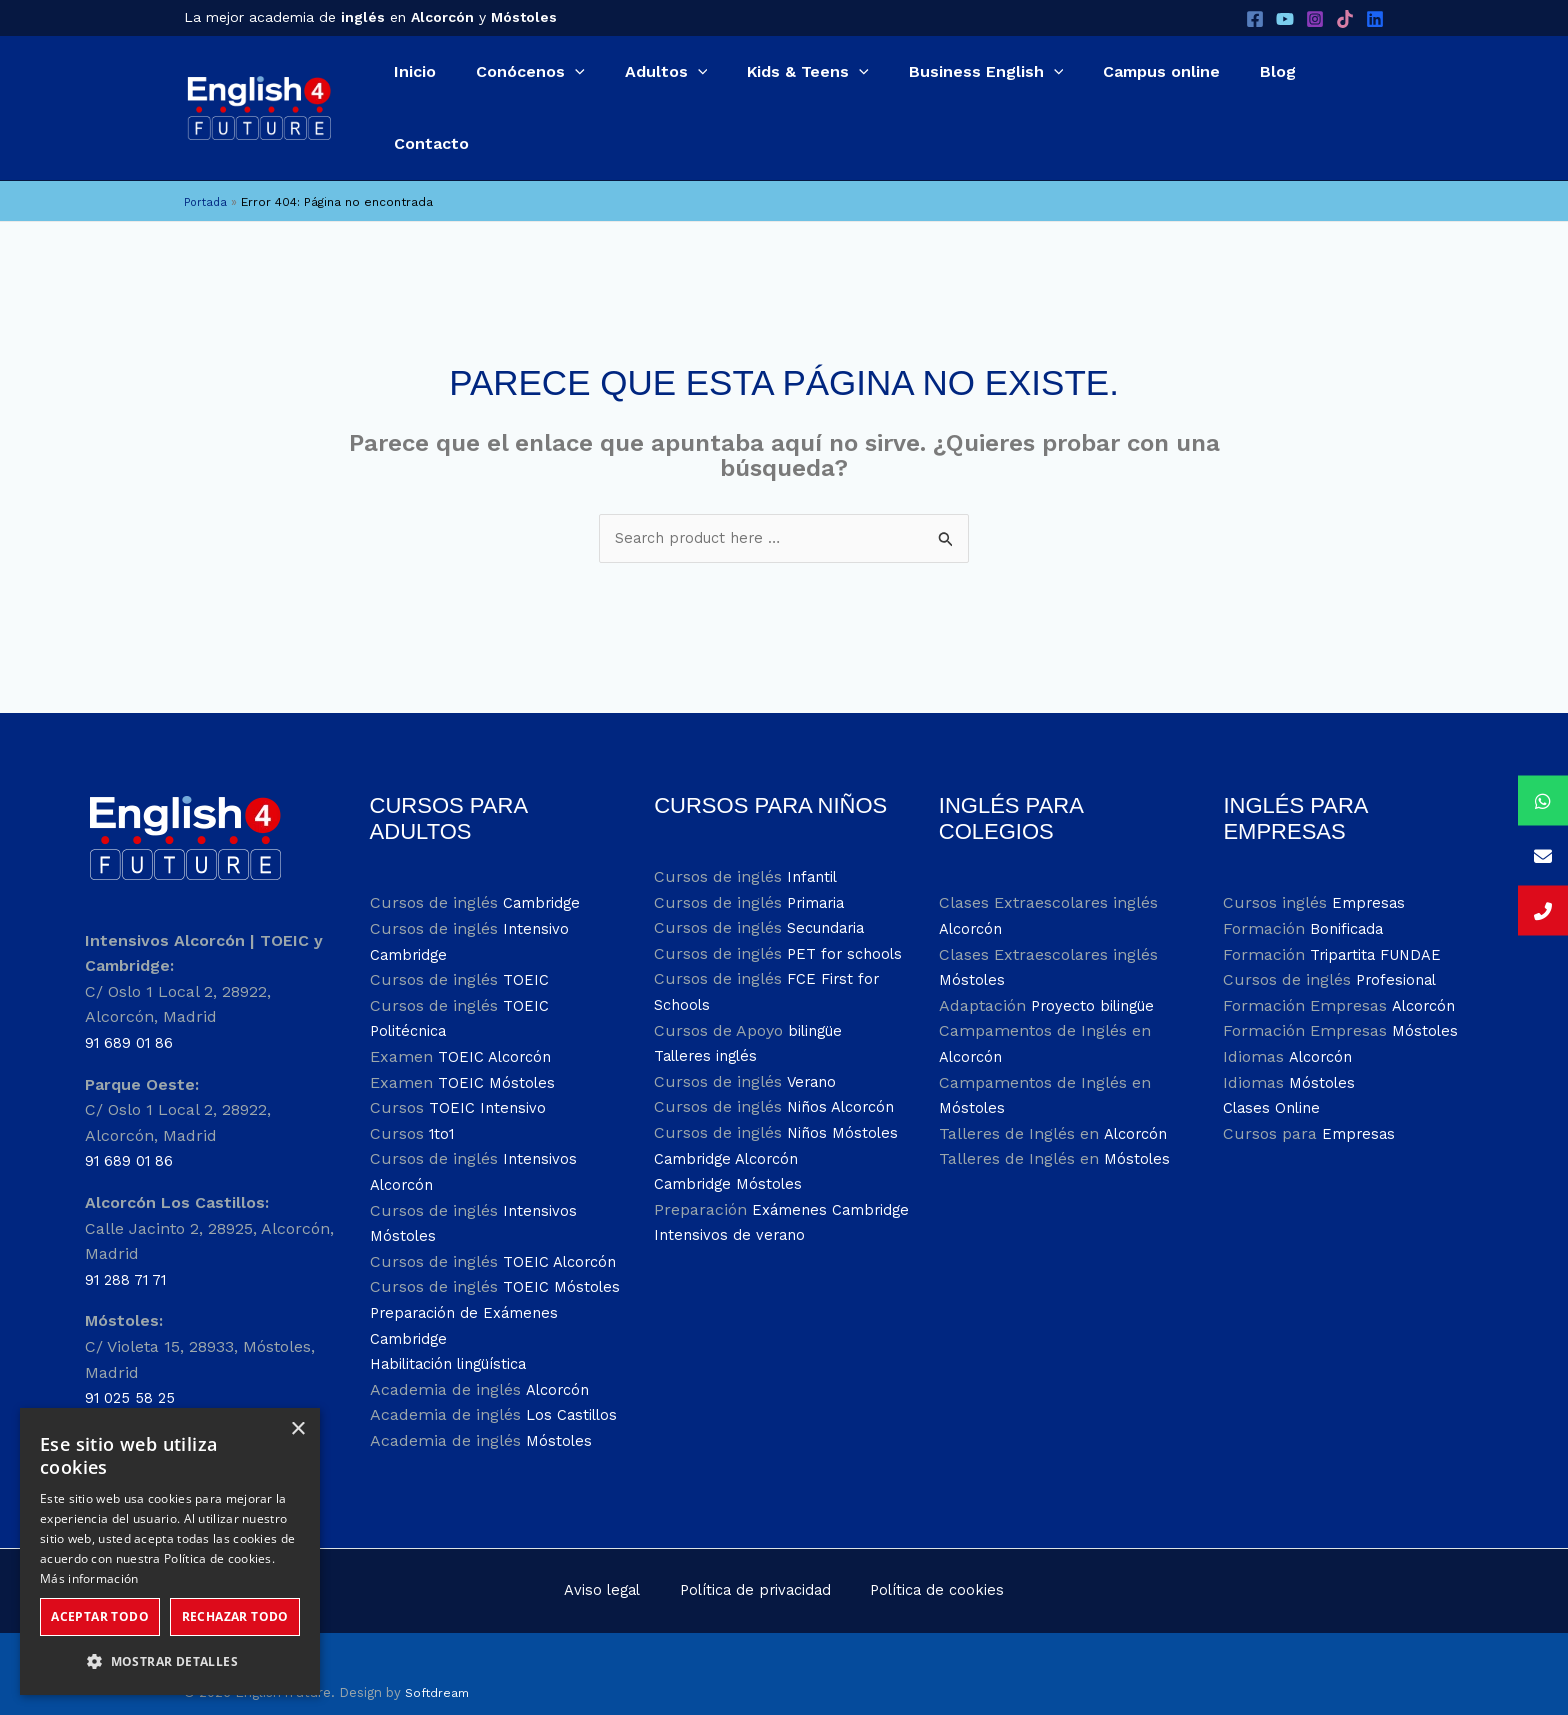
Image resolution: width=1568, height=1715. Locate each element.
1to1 (443, 1092)
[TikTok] (1345, 19)
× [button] (297, 1429)
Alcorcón (559, 1348)
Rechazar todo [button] (235, 1616)
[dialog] (170, 1551)
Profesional (1399, 939)
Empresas (1370, 862)
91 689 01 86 (131, 1002)
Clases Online (1275, 1067)
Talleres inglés (709, 1015)
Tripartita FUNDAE (1381, 913)
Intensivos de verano (733, 1220)
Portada (207, 159)
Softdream (439, 1654)
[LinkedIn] (1375, 19)
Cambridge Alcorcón (733, 1117)
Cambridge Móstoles (733, 1143)
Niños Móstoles (845, 1092)
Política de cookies (915, 1551)
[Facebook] (1255, 19)
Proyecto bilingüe (1098, 965)
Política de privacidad (746, 1551)
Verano (812, 1040)
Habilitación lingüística (458, 1323)
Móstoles (560, 1400)
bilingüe (819, 989)
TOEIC (527, 939)
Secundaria (831, 887)
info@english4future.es (226, 1398)
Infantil (814, 836)
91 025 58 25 (132, 1357)
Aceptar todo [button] (100, 1616)
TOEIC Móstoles (498, 1041)
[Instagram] (1315, 19)
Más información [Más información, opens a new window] (89, 1578)
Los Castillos (574, 1374)
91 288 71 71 (130, 1238)
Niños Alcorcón (845, 1066)
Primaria (820, 861)
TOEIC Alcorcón (498, 1016)
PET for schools (847, 913)
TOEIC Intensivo (490, 1067)
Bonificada (1350, 888)
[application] (540, 86)
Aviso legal (607, 1551)
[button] (508, 86)
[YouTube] (1285, 19)
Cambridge (545, 862)
